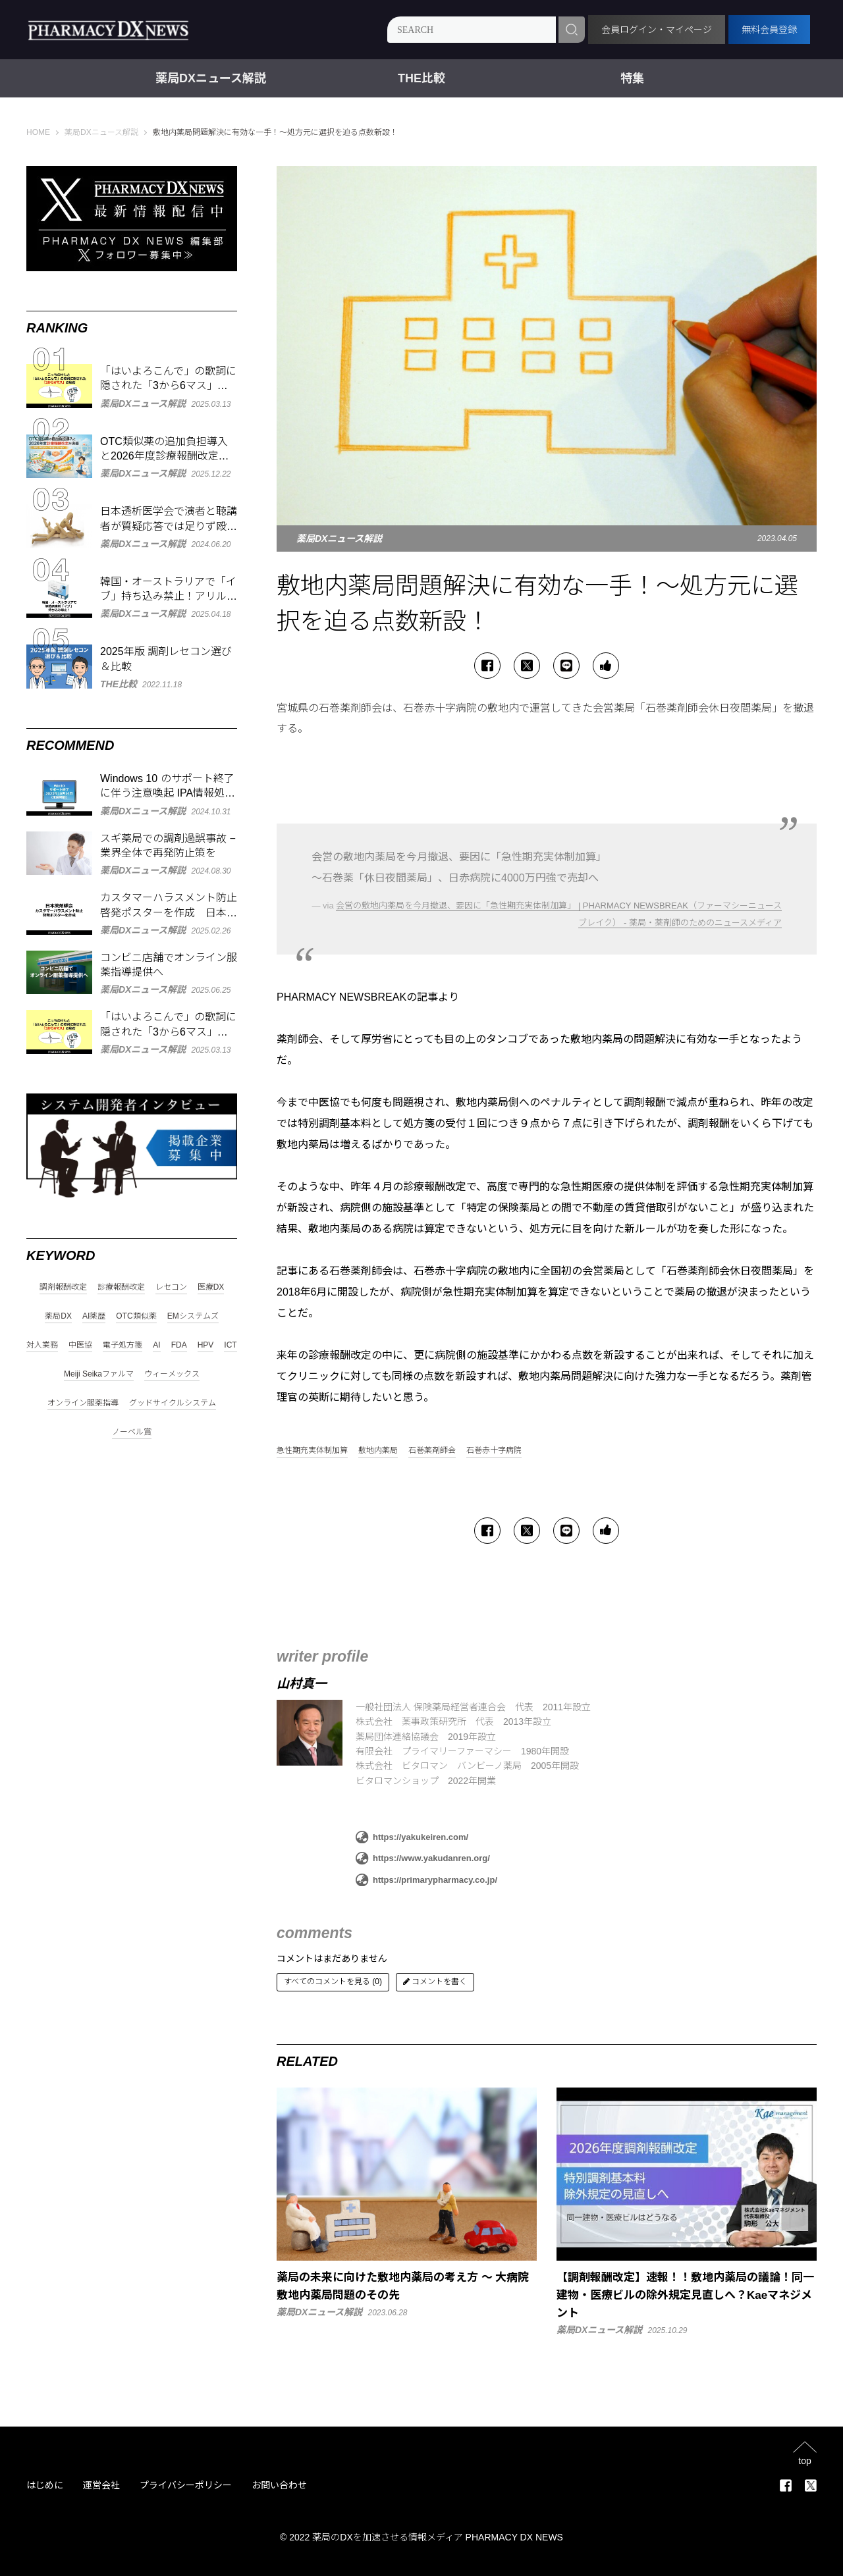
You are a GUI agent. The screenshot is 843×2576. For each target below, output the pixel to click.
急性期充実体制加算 (312, 1450)
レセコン (171, 1287)
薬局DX (58, 1316)
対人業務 (42, 1345)
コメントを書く (435, 1981)
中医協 (80, 1345)
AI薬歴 (93, 1316)
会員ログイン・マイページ (656, 29)
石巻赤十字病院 (494, 1450)
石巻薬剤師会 (432, 1450)
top (804, 2460)
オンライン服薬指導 (83, 1403)
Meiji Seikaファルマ (99, 1374)
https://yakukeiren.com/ (412, 1837)
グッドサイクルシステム (172, 1403)
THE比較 (421, 78)
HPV (206, 1345)
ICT (230, 1345)
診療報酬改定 (121, 1287)
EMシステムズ (193, 1316)
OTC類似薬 (136, 1316)
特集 (632, 78)
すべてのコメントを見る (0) (333, 1981)
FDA (179, 1345)
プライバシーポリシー (186, 2485)
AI (156, 1345)
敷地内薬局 (378, 1450)
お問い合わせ (279, 2485)
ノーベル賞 (131, 1432)
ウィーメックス (172, 1374)
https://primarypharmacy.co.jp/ (426, 1880)
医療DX (211, 1287)
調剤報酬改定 (63, 1287)
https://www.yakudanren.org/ (423, 1858)
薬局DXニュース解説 (210, 78)
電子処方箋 (122, 1345)
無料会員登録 (769, 29)
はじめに (44, 2485)
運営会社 (101, 2485)
